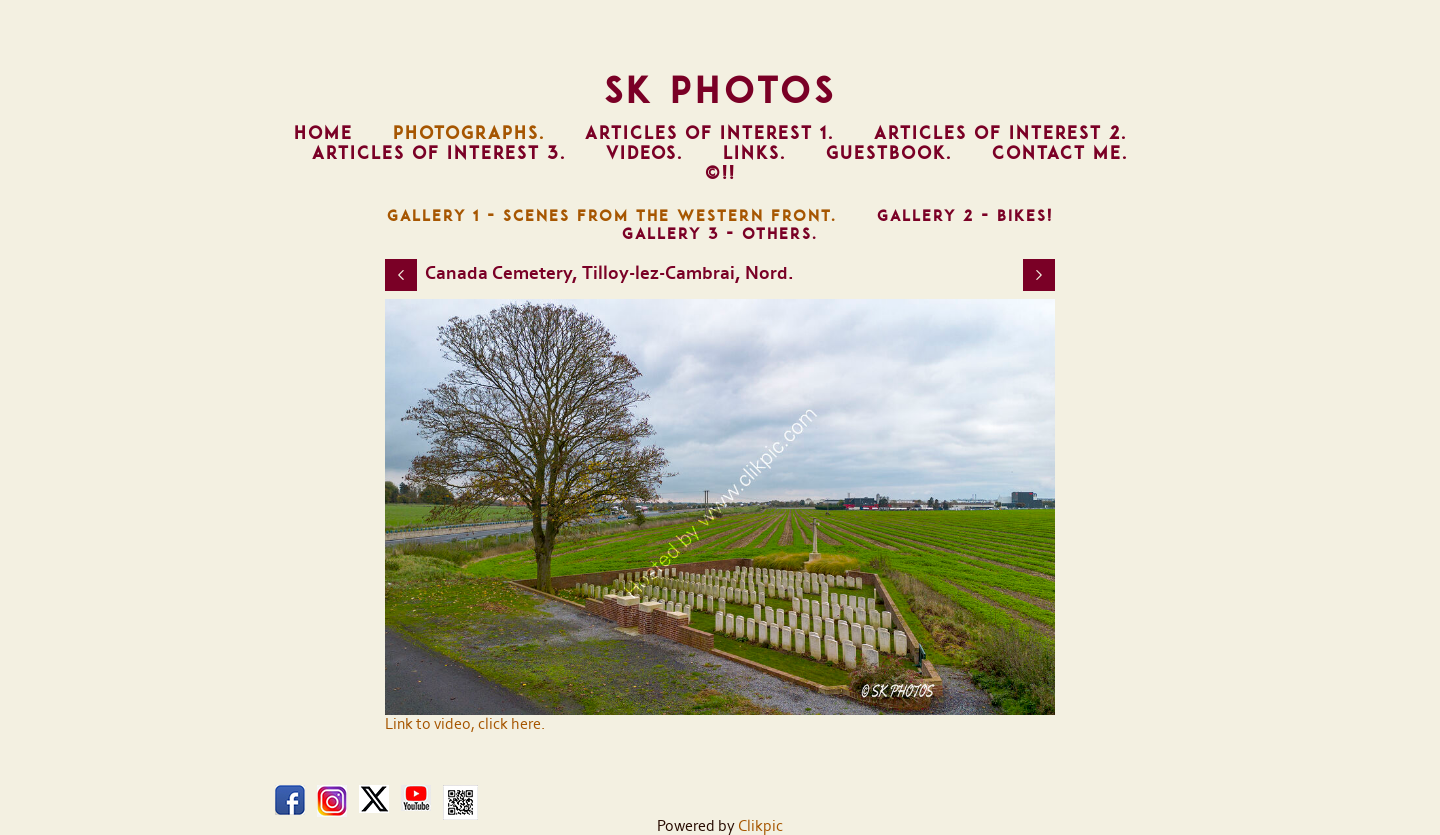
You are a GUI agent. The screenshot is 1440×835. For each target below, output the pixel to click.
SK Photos (720, 90)
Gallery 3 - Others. (720, 234)
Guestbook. (889, 153)
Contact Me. (1060, 153)
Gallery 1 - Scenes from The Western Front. (612, 216)
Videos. (644, 153)
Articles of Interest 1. (709, 133)
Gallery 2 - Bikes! (965, 216)
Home (323, 133)
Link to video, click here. (465, 724)
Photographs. (469, 133)
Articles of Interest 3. (439, 153)
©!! (720, 173)
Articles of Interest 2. (1000, 133)
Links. (754, 153)
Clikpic (760, 826)
